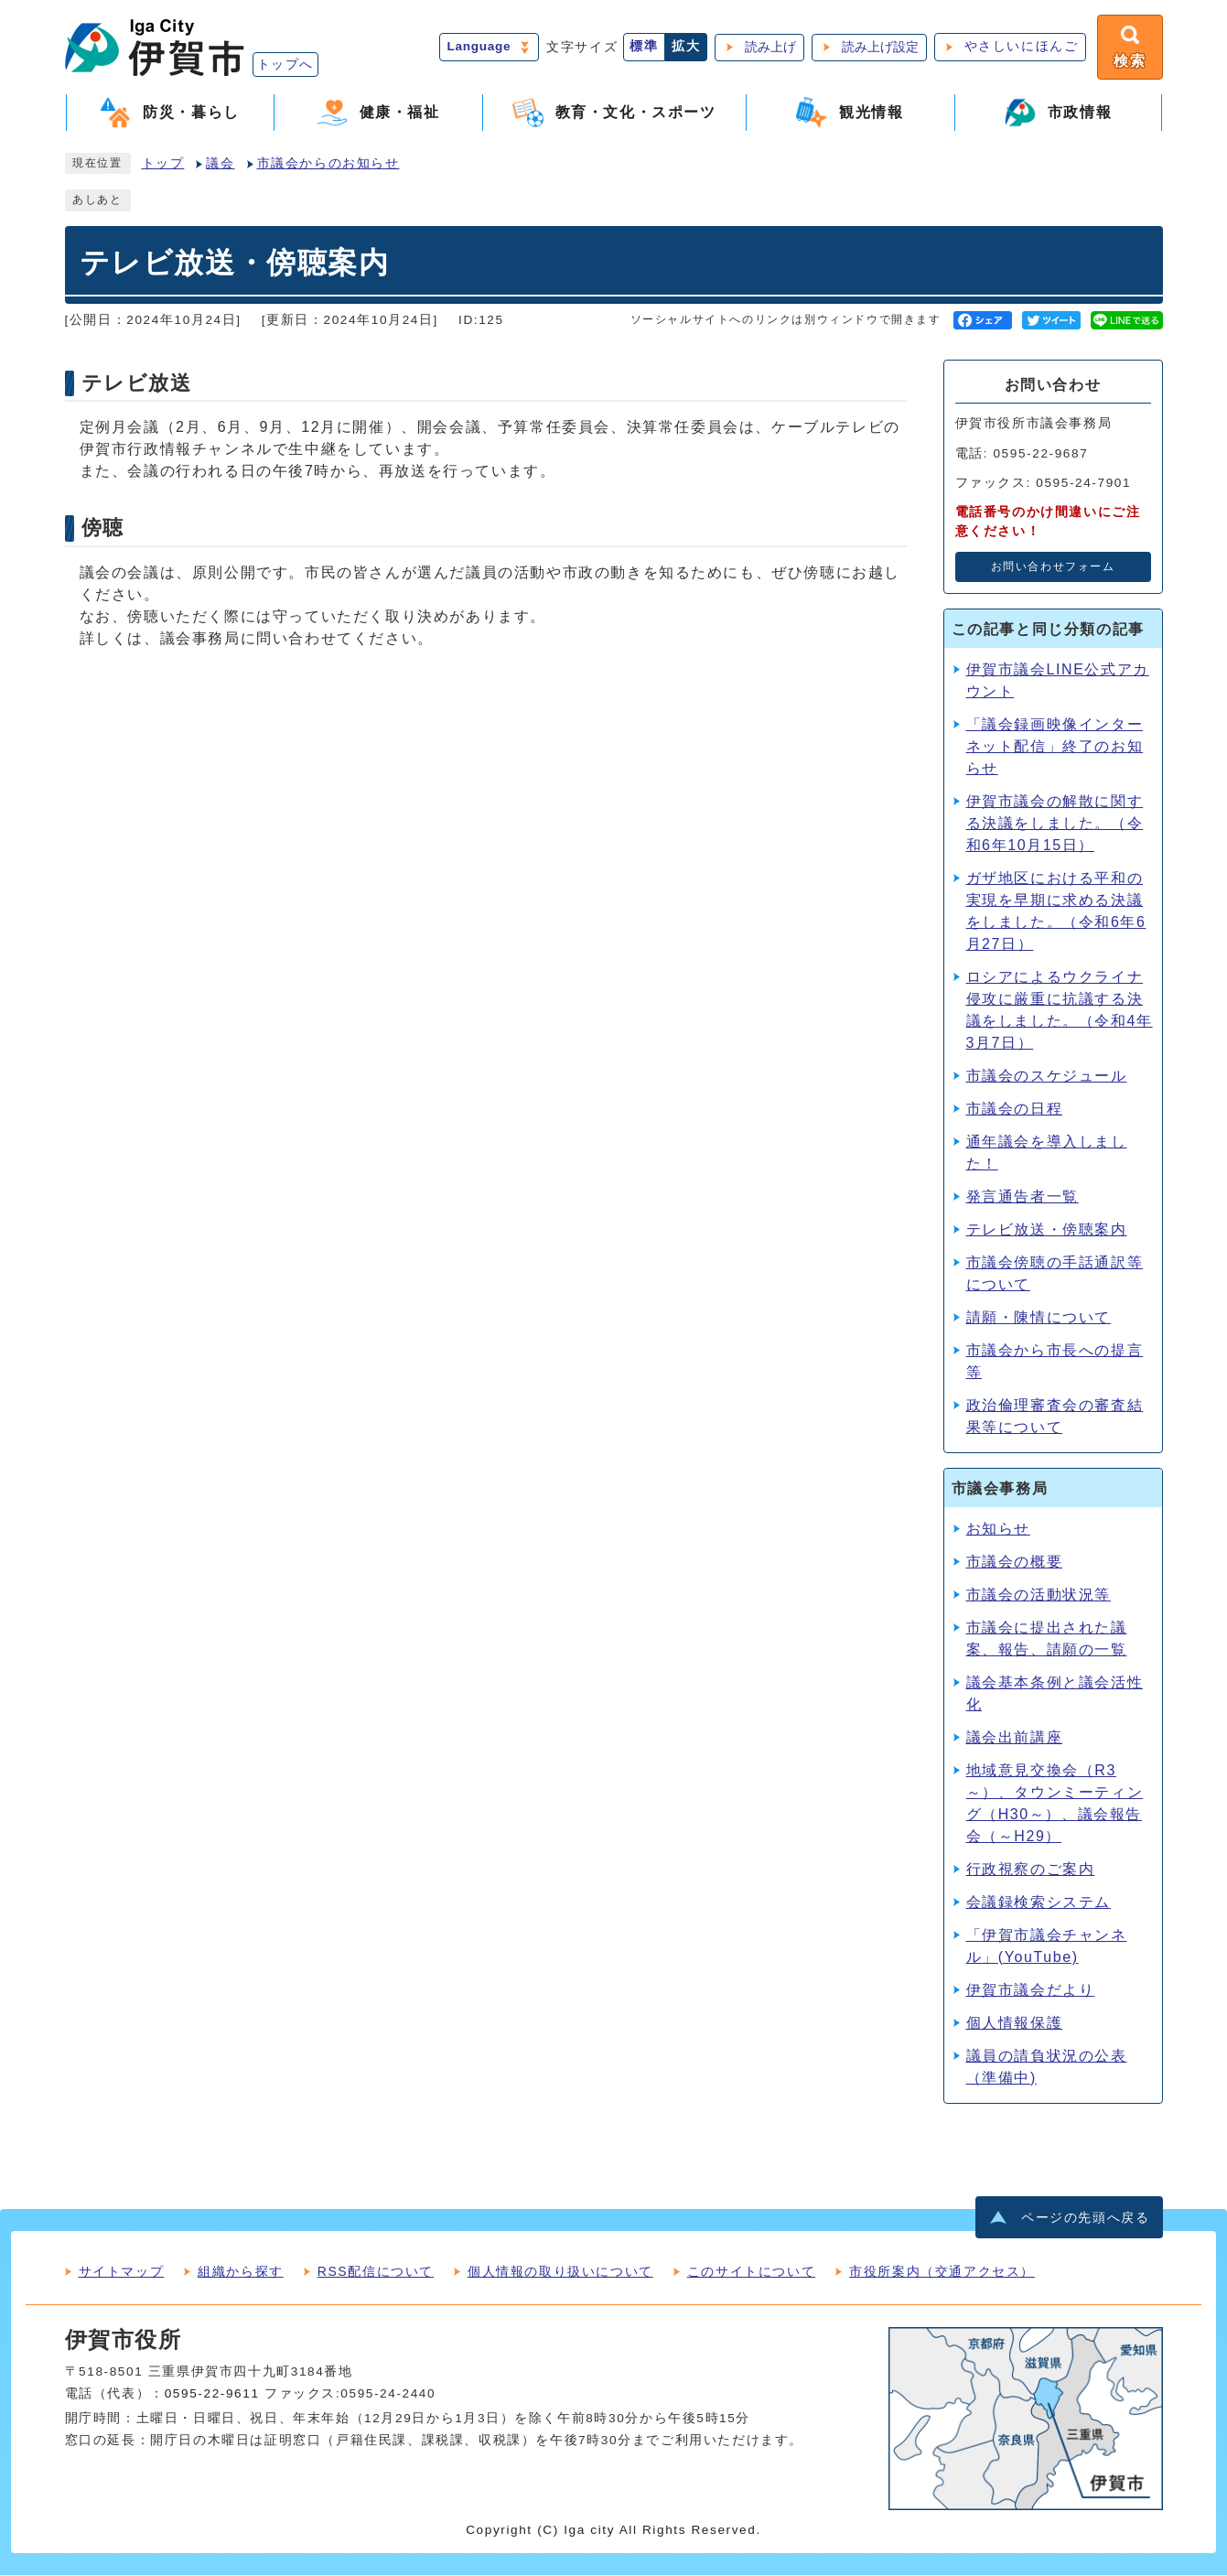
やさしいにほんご (1020, 47)
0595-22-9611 (212, 2394)
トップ (163, 164)
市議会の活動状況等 (1038, 1594)
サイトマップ (122, 2272)
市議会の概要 (1014, 1561)
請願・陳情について (1038, 1317)
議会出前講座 (1014, 1737)
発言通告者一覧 (1022, 1196)
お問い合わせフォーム (1053, 567)
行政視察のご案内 (1030, 1869)
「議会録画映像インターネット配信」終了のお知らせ (1055, 746)
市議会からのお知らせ (328, 164)
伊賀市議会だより (1030, 1990)
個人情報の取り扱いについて (560, 2272)
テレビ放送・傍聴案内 (1046, 1229)
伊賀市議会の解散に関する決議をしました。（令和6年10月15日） (1055, 823)
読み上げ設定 (879, 47)
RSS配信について (376, 2272)
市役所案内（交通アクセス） (942, 2272)
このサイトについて (751, 2272)
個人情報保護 (1014, 2023)
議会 (220, 164)
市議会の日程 (1014, 1108)
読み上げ (769, 47)
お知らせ (998, 1528)
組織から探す (241, 2272)
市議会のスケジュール (1046, 1075)
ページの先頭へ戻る (1085, 2219)
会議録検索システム (1038, 1902)
